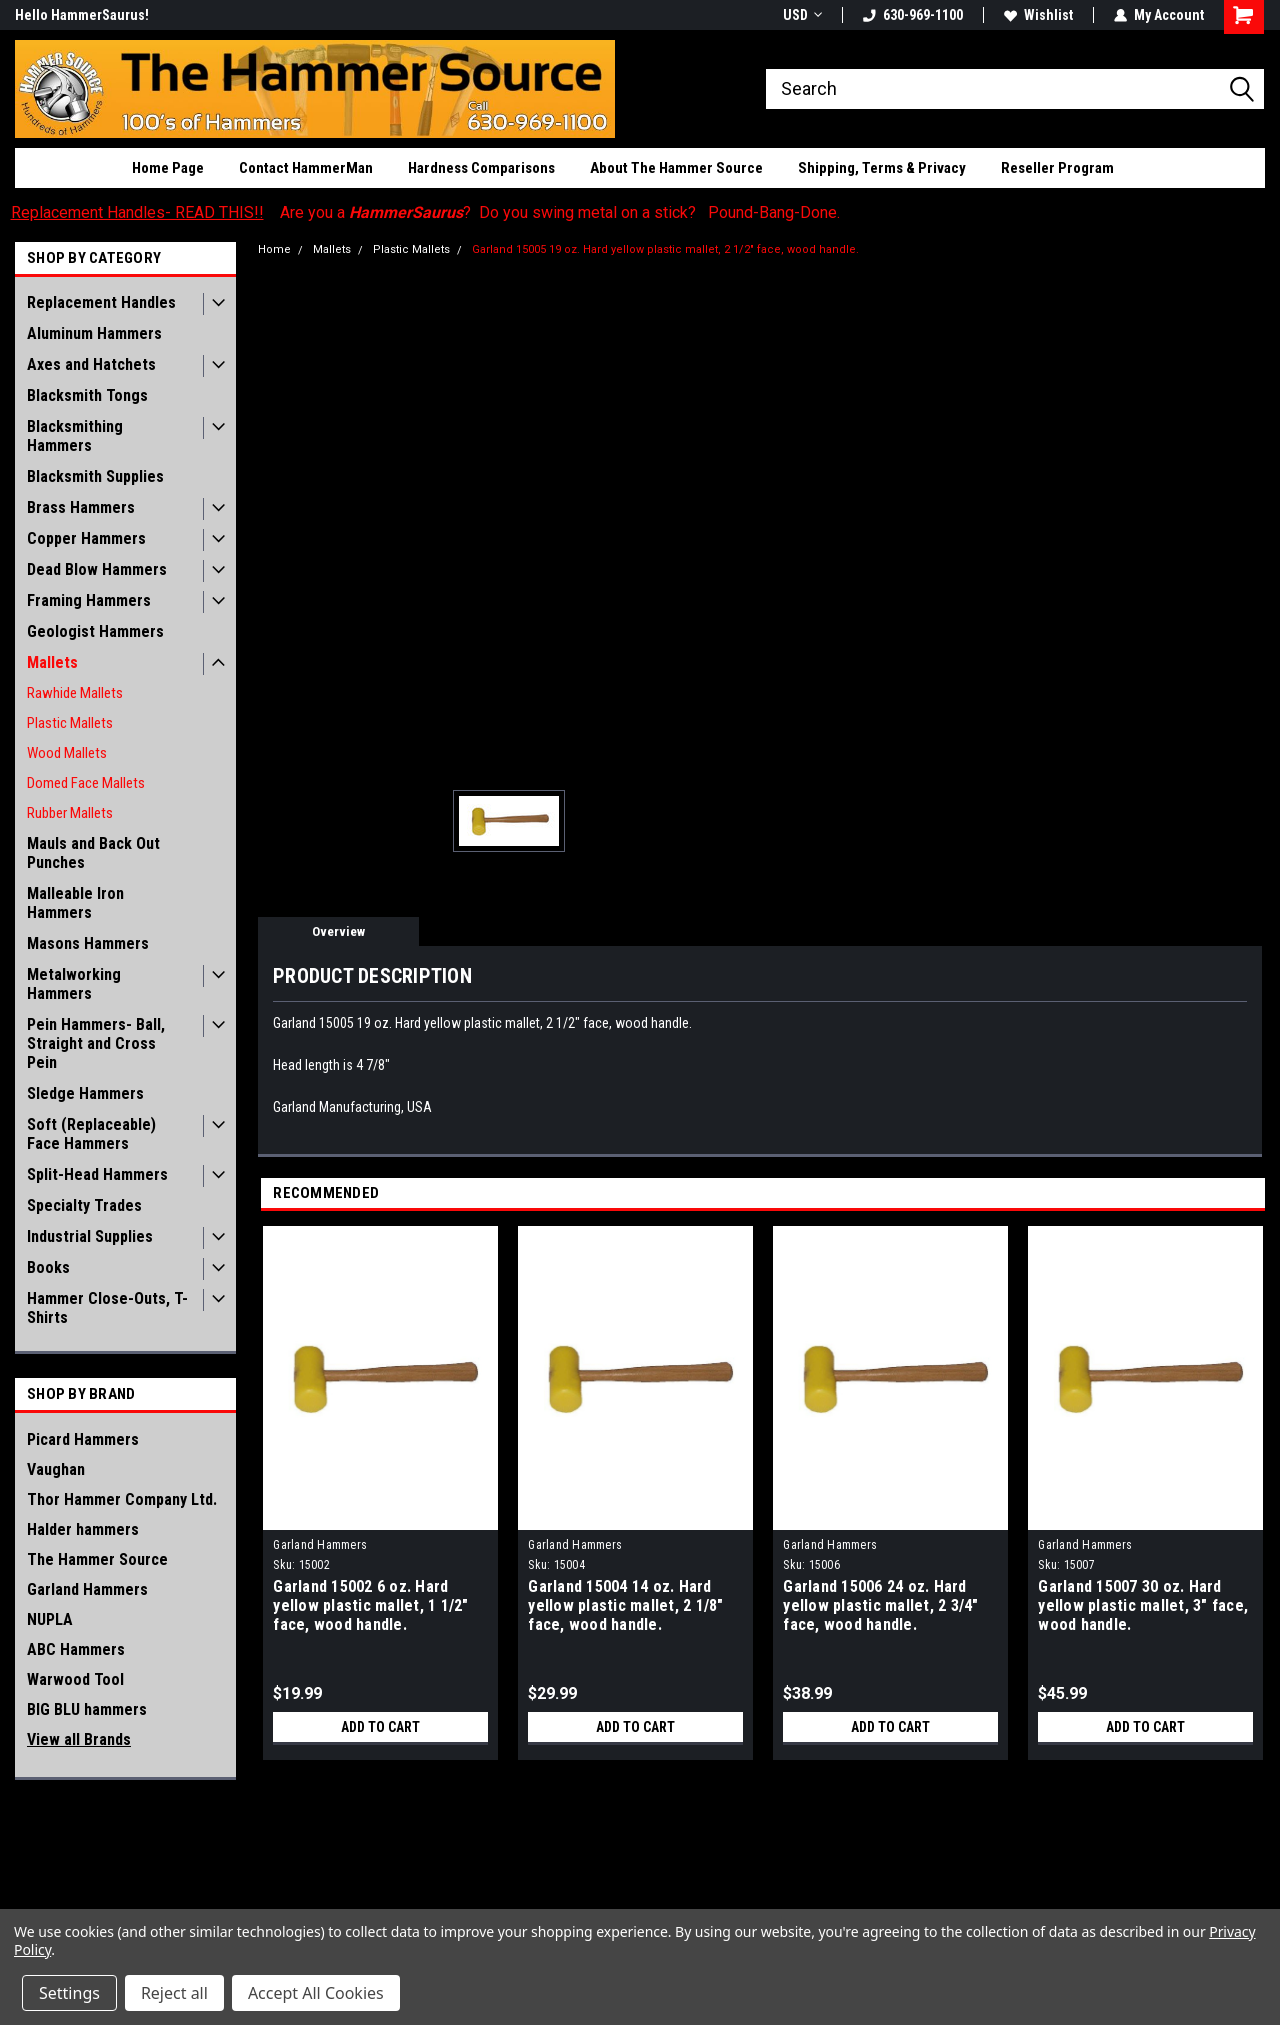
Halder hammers (83, 1529)
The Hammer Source (97, 1559)
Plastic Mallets (70, 723)
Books (48, 1267)
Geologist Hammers (95, 631)
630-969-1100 (913, 15)
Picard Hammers (83, 1439)
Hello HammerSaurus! (82, 15)
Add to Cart (380, 1727)
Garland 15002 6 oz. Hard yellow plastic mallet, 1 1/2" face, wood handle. (370, 1605)
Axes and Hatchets (91, 364)
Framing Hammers (89, 600)
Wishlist (1038, 15)
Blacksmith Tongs (87, 395)
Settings (69, 1993)
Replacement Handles (101, 302)
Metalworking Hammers (74, 984)
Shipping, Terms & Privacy (882, 168)
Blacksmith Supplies (95, 476)
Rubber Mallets (70, 813)
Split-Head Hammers (97, 1174)
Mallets (52, 662)
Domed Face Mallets (86, 783)
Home (274, 249)
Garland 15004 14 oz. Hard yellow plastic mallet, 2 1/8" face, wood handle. (625, 1605)
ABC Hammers (76, 1649)
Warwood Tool (75, 1679)
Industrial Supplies (90, 1236)
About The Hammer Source (676, 168)
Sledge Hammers (85, 1093)
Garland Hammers (87, 1589)
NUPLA (50, 1619)
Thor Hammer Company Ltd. (122, 1499)
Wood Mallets (67, 753)
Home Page (168, 168)
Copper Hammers (86, 538)
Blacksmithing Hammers (75, 436)
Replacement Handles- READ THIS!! (137, 212)
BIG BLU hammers (87, 1709)
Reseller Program (1057, 168)
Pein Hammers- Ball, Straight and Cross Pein (96, 1043)
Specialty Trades (84, 1205)
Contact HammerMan (306, 168)
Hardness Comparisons (481, 168)
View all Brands (79, 1739)
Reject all (174, 1993)
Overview (338, 931)
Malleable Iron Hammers (75, 903)
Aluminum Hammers (94, 333)
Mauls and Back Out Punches (93, 853)
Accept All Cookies (316, 1993)
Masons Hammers (88, 943)
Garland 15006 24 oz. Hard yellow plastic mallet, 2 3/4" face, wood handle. (880, 1605)
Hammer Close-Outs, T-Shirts (107, 1308)
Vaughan (56, 1469)
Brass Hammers (81, 507)
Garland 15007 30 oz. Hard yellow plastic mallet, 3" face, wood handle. (1143, 1605)
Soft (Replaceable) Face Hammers (91, 1134)
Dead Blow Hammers (97, 569)
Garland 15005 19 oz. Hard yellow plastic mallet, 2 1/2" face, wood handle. (665, 249)
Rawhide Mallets (75, 693)
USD (802, 15)
